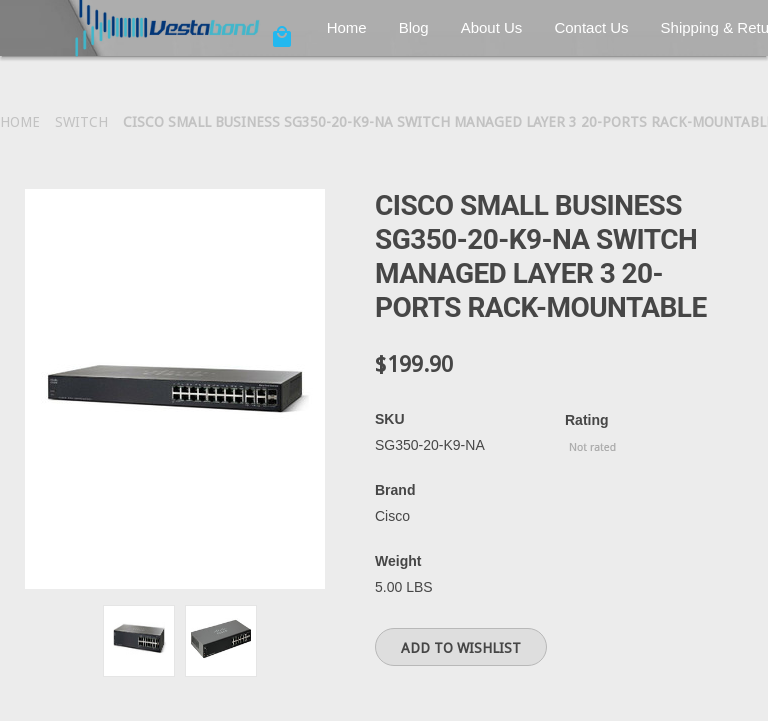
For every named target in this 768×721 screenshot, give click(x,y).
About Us (492, 27)
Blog (414, 27)
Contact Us (591, 27)
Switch (81, 122)
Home (347, 27)
